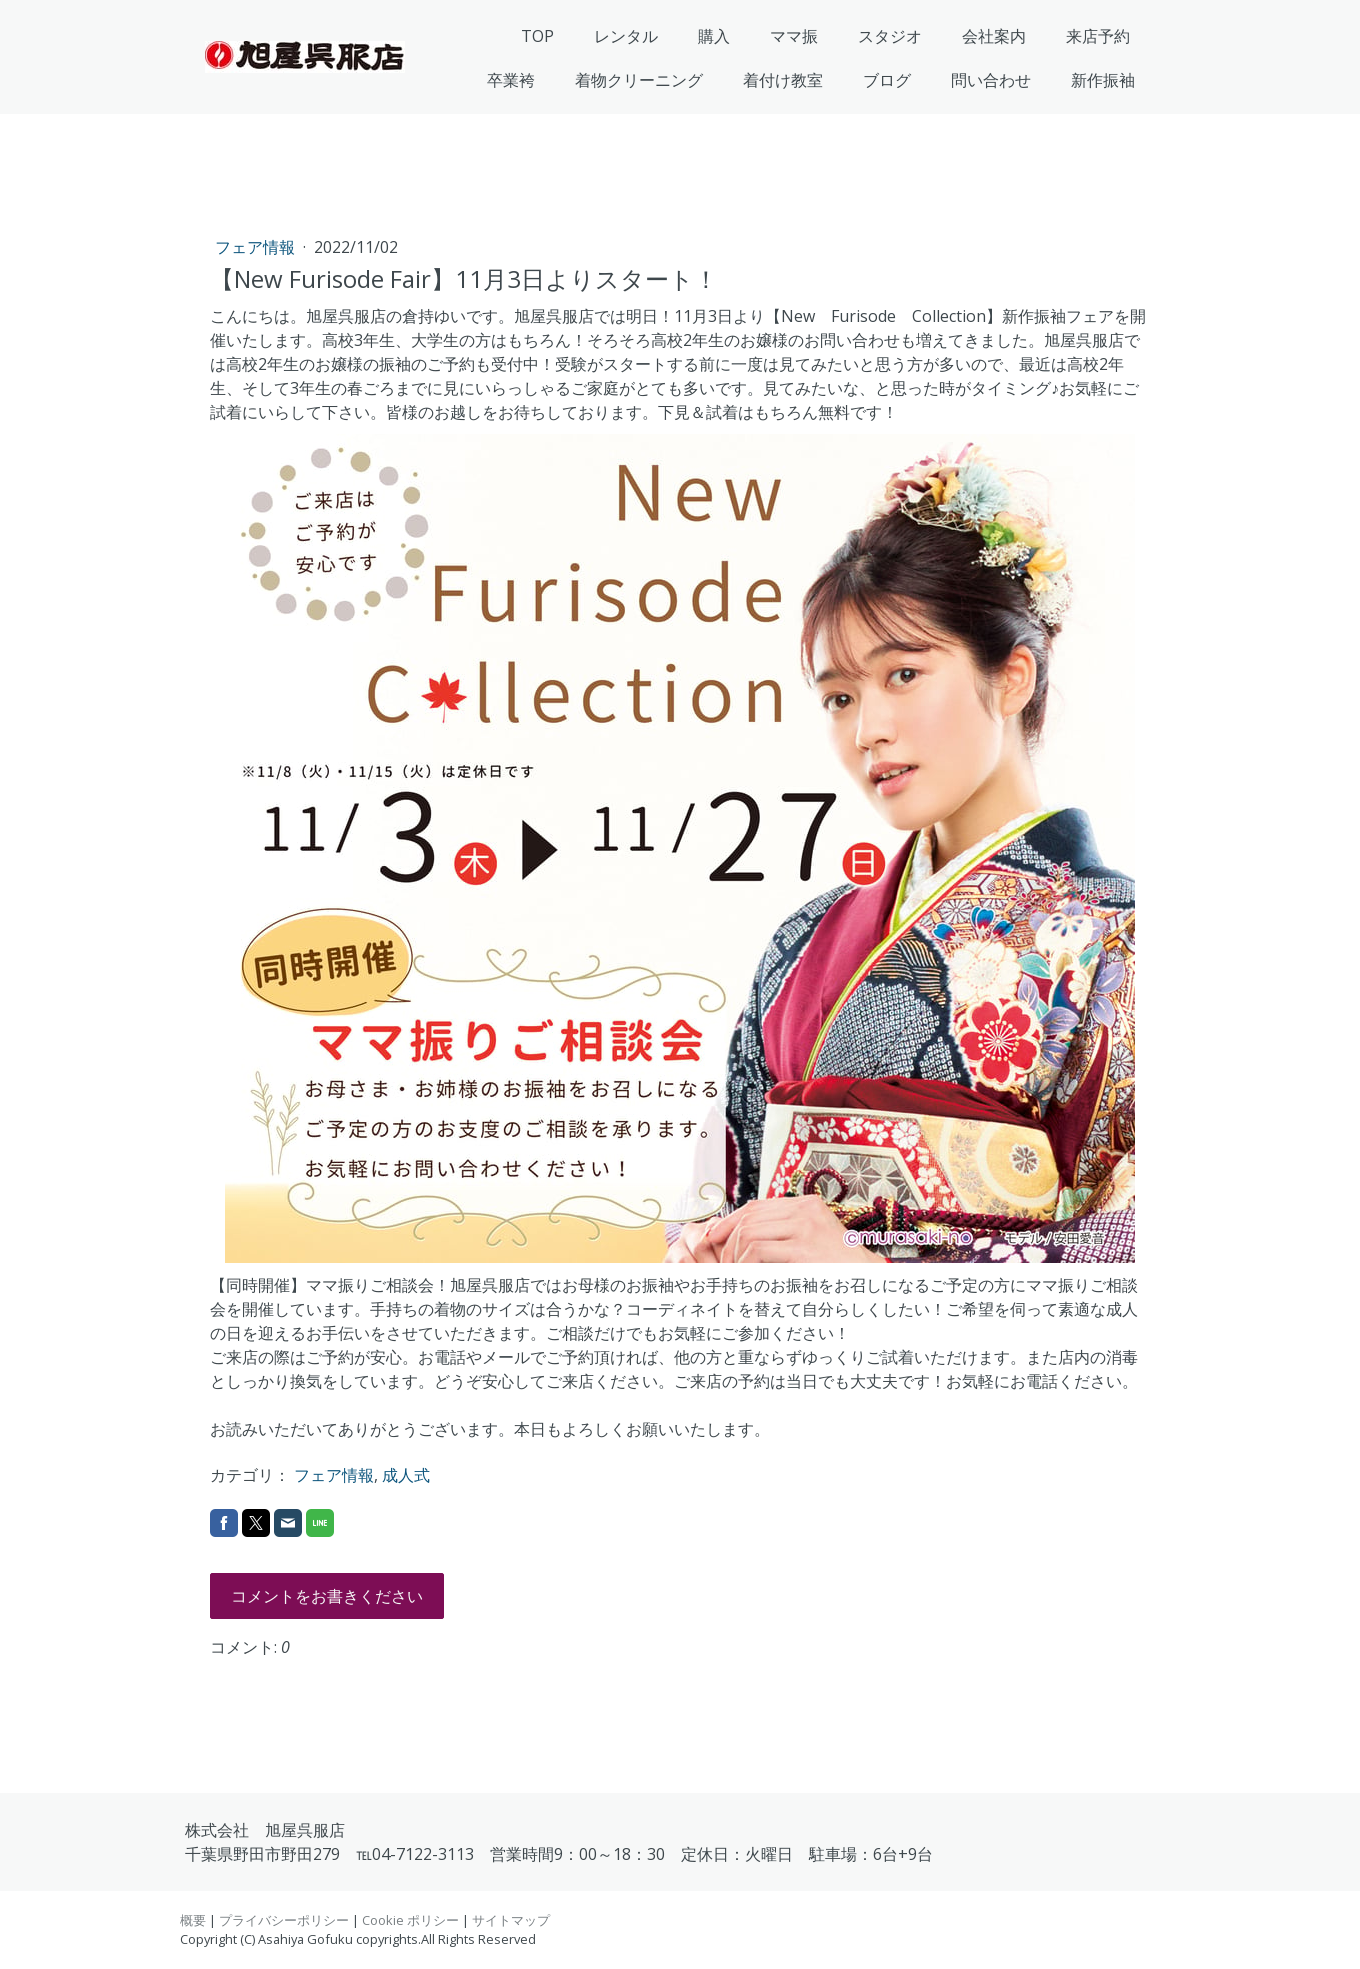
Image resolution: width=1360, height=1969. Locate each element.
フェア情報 (257, 247)
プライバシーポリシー (284, 1920)
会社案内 (994, 36)
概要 (193, 1920)
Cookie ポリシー (410, 1920)
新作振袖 (1103, 80)
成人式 (406, 1475)
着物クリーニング (639, 80)
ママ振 (794, 36)
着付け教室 (783, 80)
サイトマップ (511, 1920)
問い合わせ (991, 80)
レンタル (626, 36)
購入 (714, 36)
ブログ (887, 80)
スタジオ (890, 36)
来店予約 (1098, 36)
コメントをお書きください (327, 1596)
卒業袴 (511, 80)
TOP (537, 36)
